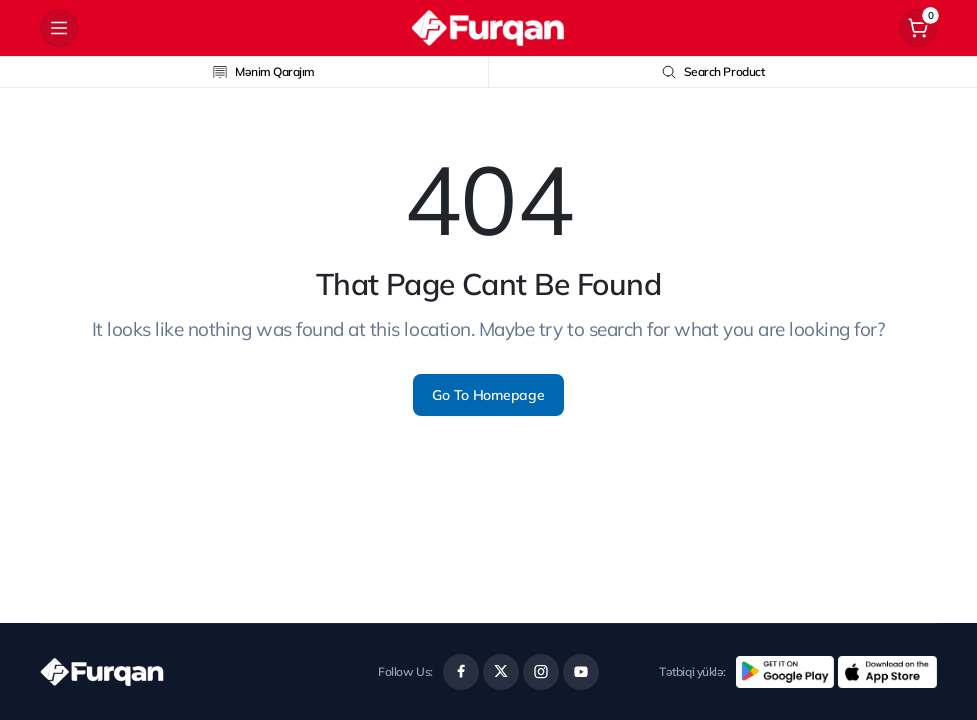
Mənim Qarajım (264, 71)
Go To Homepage (488, 395)
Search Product (713, 71)
